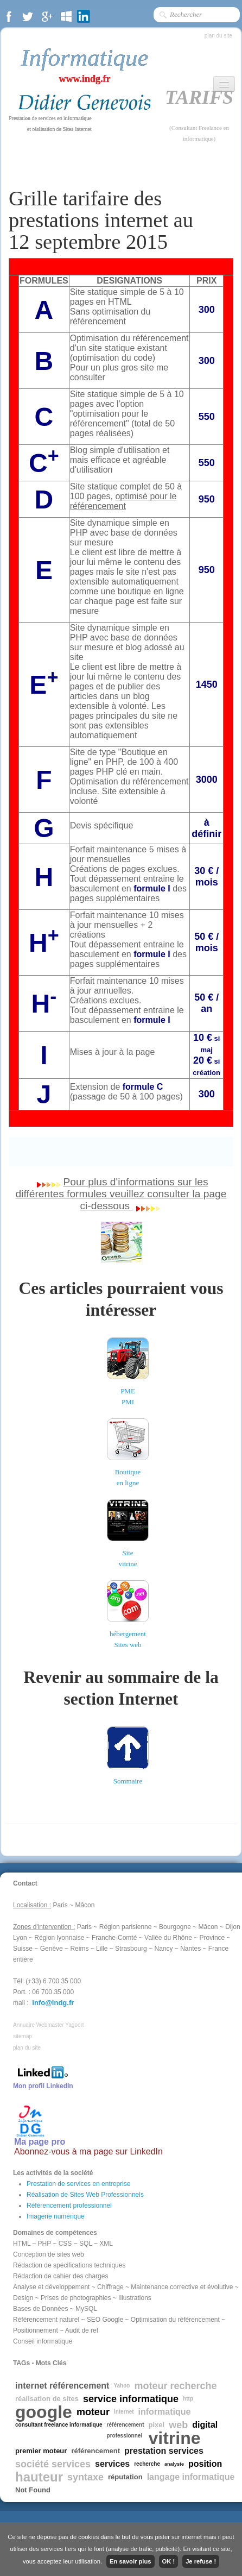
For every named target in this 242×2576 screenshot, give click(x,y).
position (205, 2463)
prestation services (163, 2450)
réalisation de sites (47, 2399)
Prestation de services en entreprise (78, 2184)
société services (53, 2464)
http (188, 2399)
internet (124, 2412)
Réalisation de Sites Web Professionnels (85, 2194)
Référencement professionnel (69, 2205)
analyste (174, 2464)
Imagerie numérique (56, 2216)
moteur (93, 2412)
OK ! (168, 2561)
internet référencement (62, 2385)
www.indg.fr (84, 78)
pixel (157, 2425)
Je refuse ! (201, 2561)
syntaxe (85, 2477)
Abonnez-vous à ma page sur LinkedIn (88, 2151)
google (43, 2412)
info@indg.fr (53, 2003)
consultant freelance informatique (59, 2425)
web (178, 2425)
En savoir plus (130, 2561)
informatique (164, 2411)
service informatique (131, 2398)
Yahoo (121, 2386)
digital (205, 2424)
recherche (147, 2464)
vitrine (175, 2438)
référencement (95, 2451)
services (112, 2463)
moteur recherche (175, 2385)
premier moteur (41, 2451)
